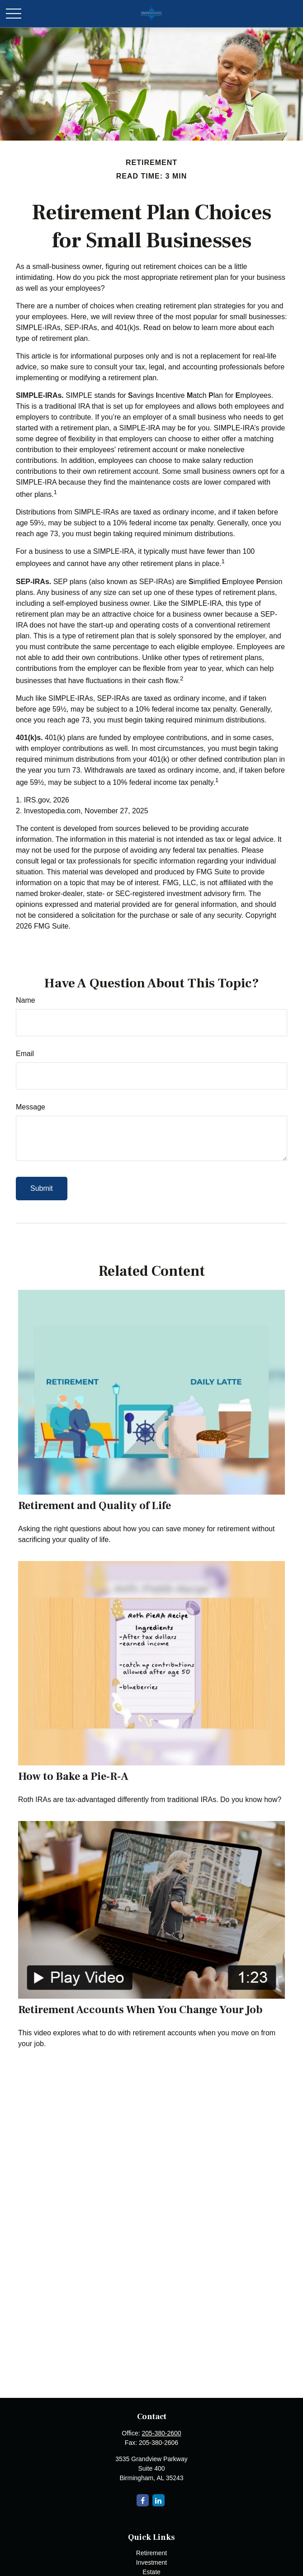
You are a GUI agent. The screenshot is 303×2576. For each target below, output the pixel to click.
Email (25, 1053)
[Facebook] (143, 2500)
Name (25, 1000)
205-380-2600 (161, 2433)
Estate (151, 2572)
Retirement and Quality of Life (94, 1506)
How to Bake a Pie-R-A (73, 1776)
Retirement (151, 2553)
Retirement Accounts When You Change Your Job (140, 2010)
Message (30, 1107)
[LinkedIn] (158, 2500)
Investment (151, 2562)
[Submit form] (41, 1188)
